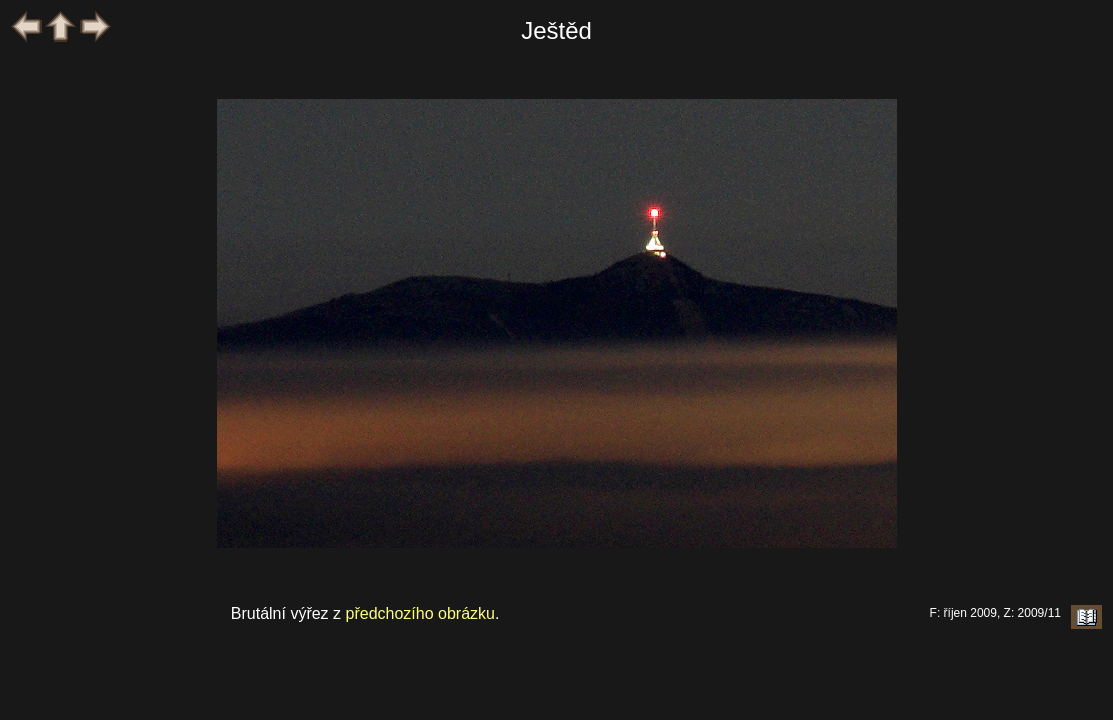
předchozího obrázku (420, 613)
